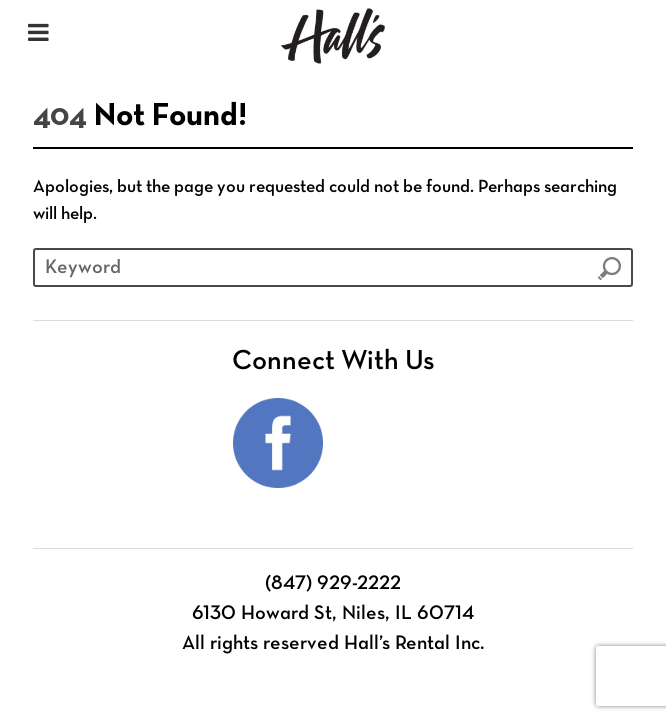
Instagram (388, 443)
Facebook (278, 443)
